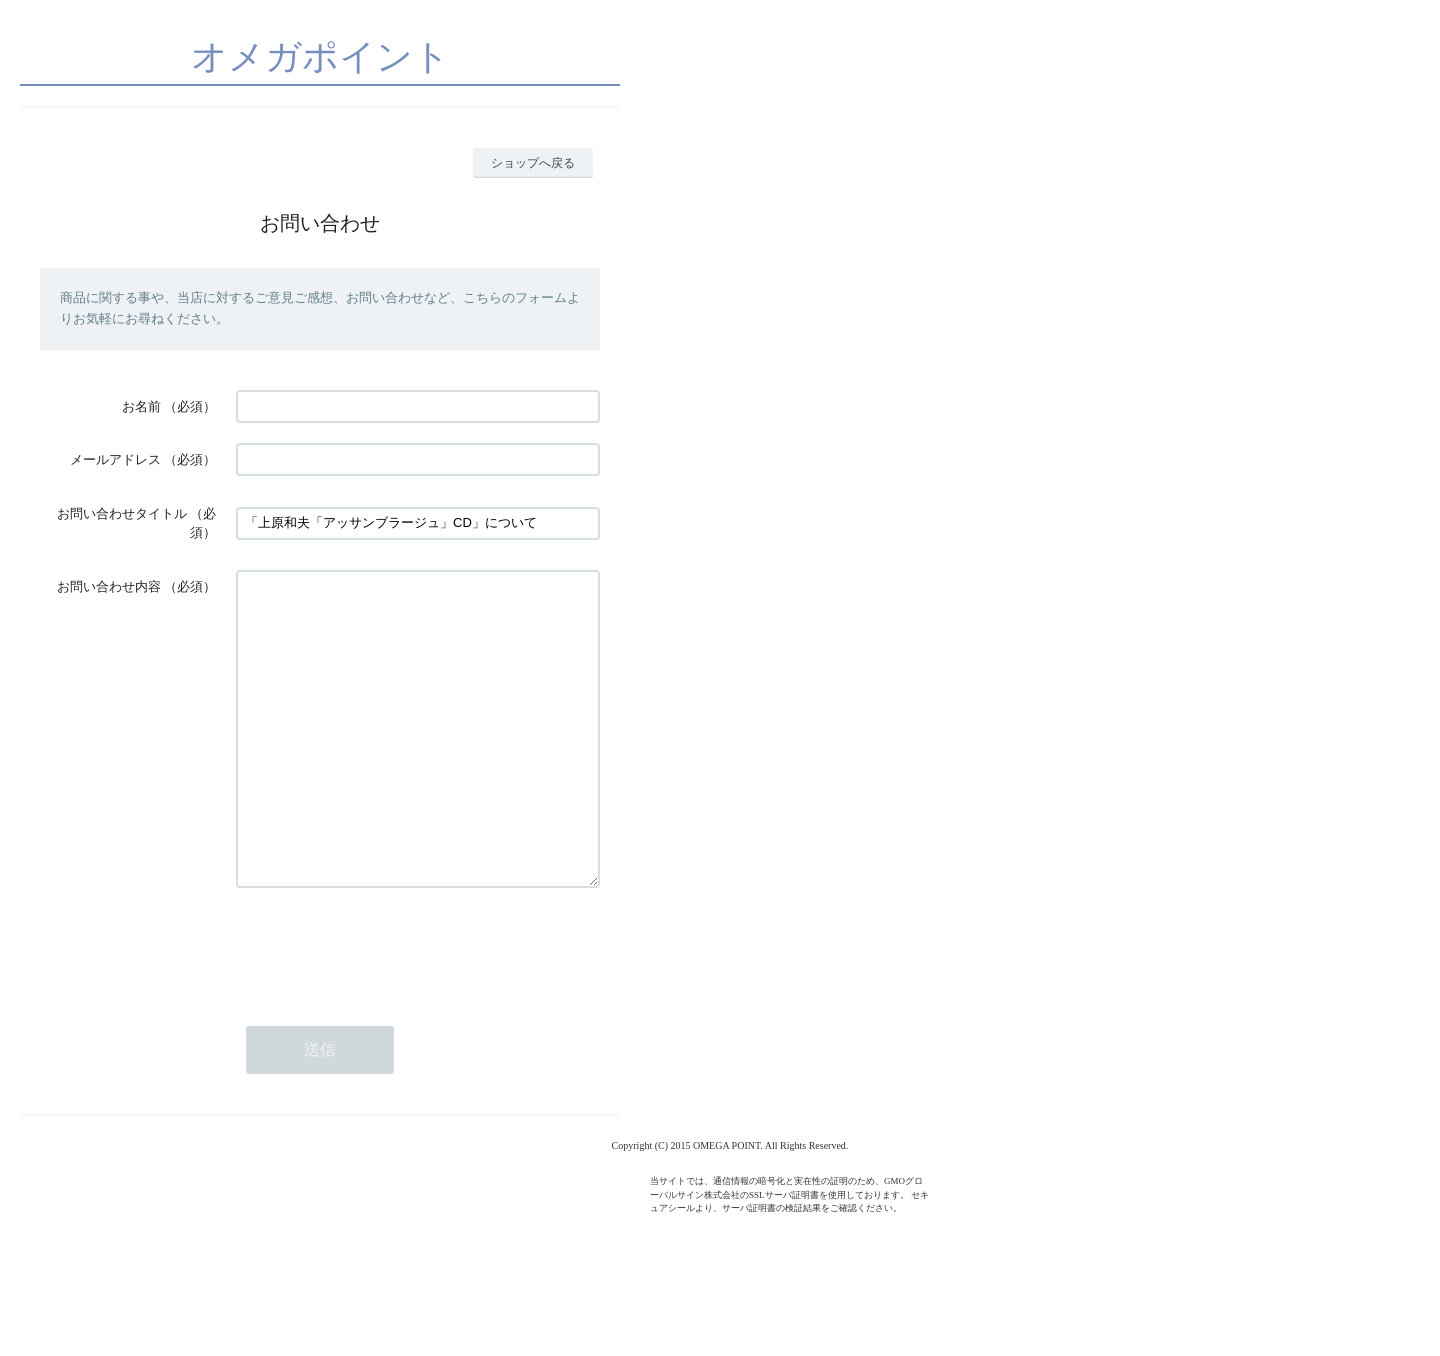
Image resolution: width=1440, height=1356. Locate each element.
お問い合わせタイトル (122, 513)
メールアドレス (115, 459)
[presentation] (388, 1007)
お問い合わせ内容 (109, 586)
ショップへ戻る (533, 163)
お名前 (141, 406)
